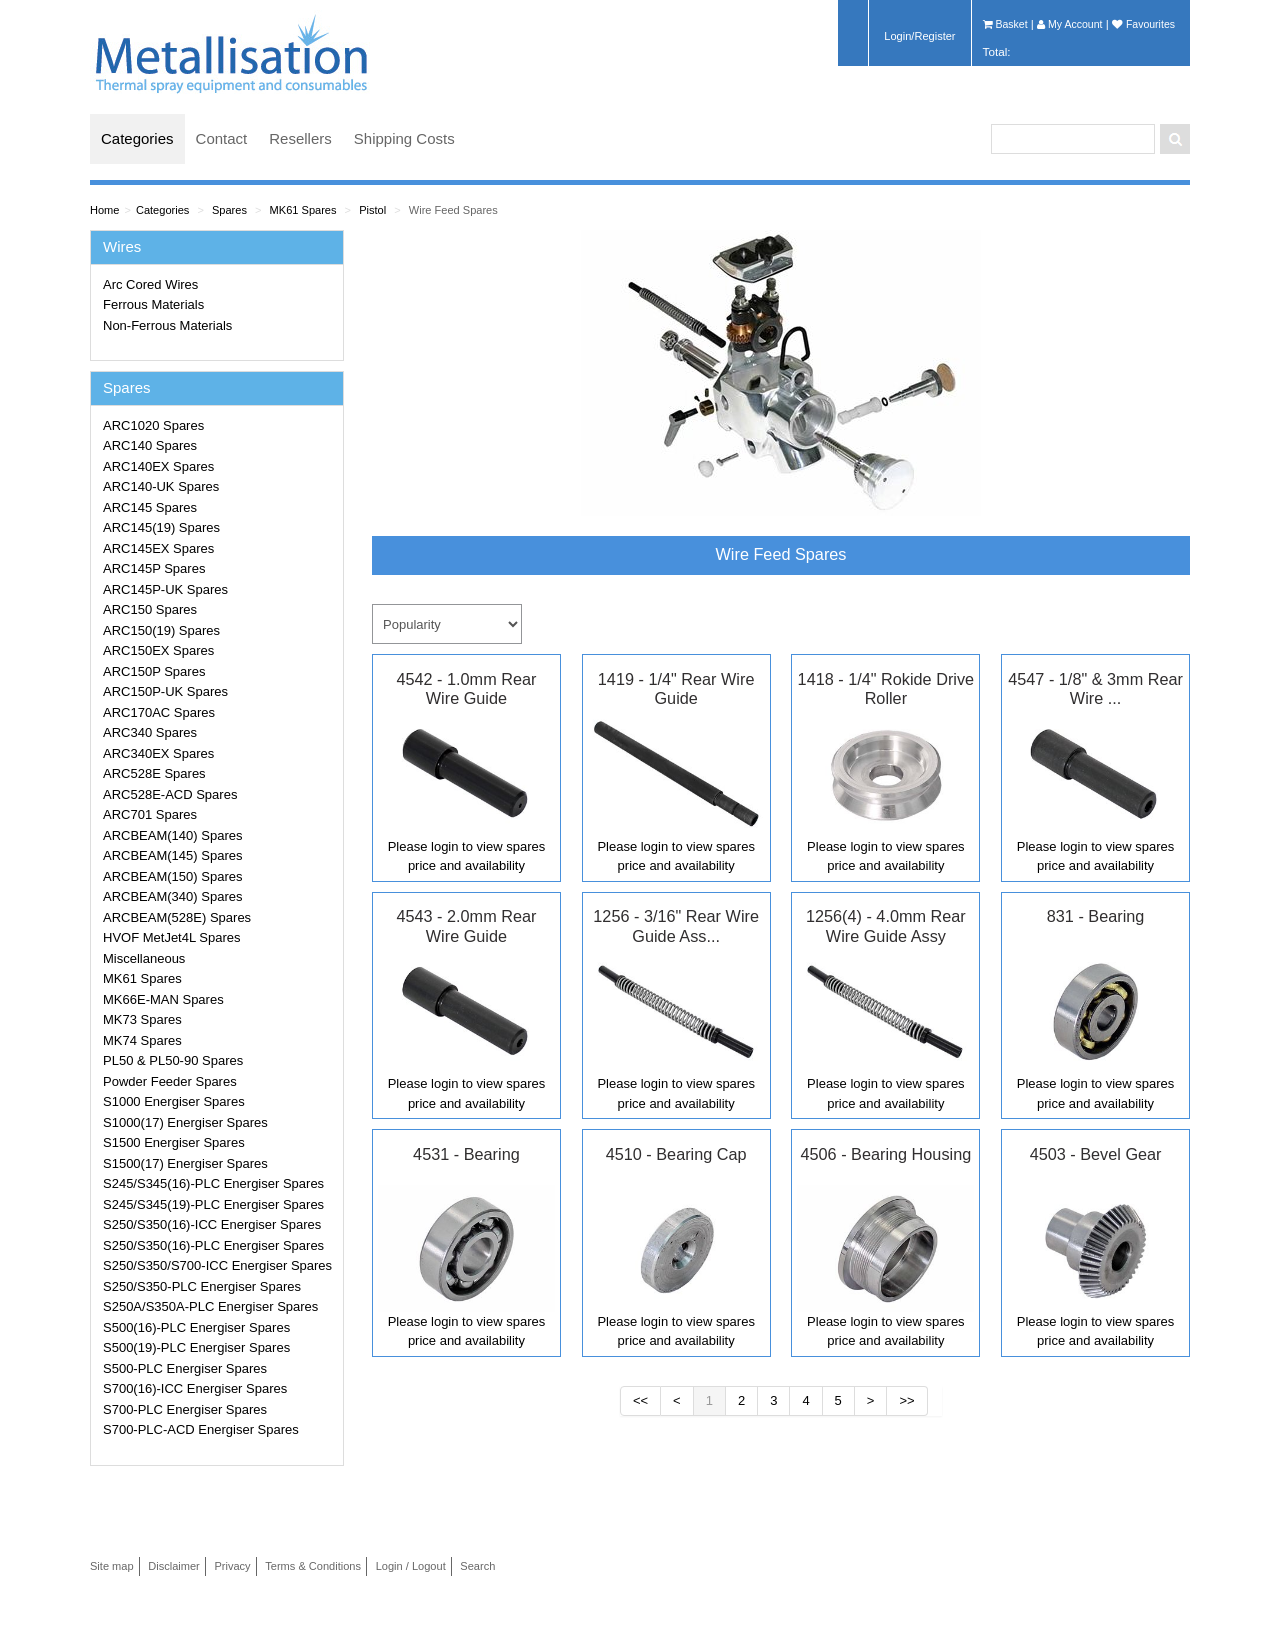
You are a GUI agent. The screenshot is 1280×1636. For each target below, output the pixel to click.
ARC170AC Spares (159, 712)
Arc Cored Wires (150, 284)
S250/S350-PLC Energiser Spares (202, 1286)
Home (104, 210)
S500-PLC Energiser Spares (185, 1368)
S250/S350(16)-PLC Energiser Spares (213, 1245)
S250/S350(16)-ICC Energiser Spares (212, 1224)
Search (477, 1566)
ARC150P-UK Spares (165, 691)
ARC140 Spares (150, 445)
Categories (137, 138)
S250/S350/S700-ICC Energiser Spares (217, 1265)
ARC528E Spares (154, 773)
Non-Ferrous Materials (167, 325)
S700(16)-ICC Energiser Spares (195, 1388)
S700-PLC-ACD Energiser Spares (201, 1429)
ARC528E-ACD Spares (170, 794)
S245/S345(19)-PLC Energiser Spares (213, 1204)
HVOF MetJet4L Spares (172, 937)
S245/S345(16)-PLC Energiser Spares (213, 1183)
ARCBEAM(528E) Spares (177, 917)
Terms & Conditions (313, 1566)
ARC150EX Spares (158, 650)
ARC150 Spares (150, 609)
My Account (1069, 24)
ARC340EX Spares (158, 753)
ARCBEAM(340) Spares (172, 896)
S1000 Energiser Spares (174, 1101)
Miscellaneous (144, 958)
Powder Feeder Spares (170, 1081)
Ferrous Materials (153, 304)
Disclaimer (174, 1566)
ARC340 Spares (150, 732)
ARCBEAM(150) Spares (172, 876)
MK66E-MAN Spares (163, 999)
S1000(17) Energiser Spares (185, 1122)
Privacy (232, 1566)
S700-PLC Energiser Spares (185, 1409)
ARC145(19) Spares (161, 527)
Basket (1005, 24)
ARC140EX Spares (158, 466)
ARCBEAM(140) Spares (172, 835)
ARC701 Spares (150, 814)
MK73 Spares (142, 1019)
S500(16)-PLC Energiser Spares (196, 1327)
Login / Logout (411, 1566)
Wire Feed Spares (453, 210)
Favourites (1143, 24)
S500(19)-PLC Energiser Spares (196, 1347)
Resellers (300, 138)
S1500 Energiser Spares (174, 1142)
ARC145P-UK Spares (165, 589)
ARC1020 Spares (153, 425)
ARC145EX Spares (158, 548)
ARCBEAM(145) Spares (172, 855)
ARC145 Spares (150, 507)
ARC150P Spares (154, 671)
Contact (222, 138)
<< (640, 1400)
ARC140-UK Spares (161, 486)
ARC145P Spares (154, 568)
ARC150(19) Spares (161, 630)
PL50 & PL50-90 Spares (173, 1060)
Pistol (372, 210)
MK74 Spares (142, 1040)
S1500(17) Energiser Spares (185, 1163)
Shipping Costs (404, 138)
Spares (229, 210)
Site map (112, 1566)
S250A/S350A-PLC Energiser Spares (210, 1306)
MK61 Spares (303, 210)
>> (906, 1400)
